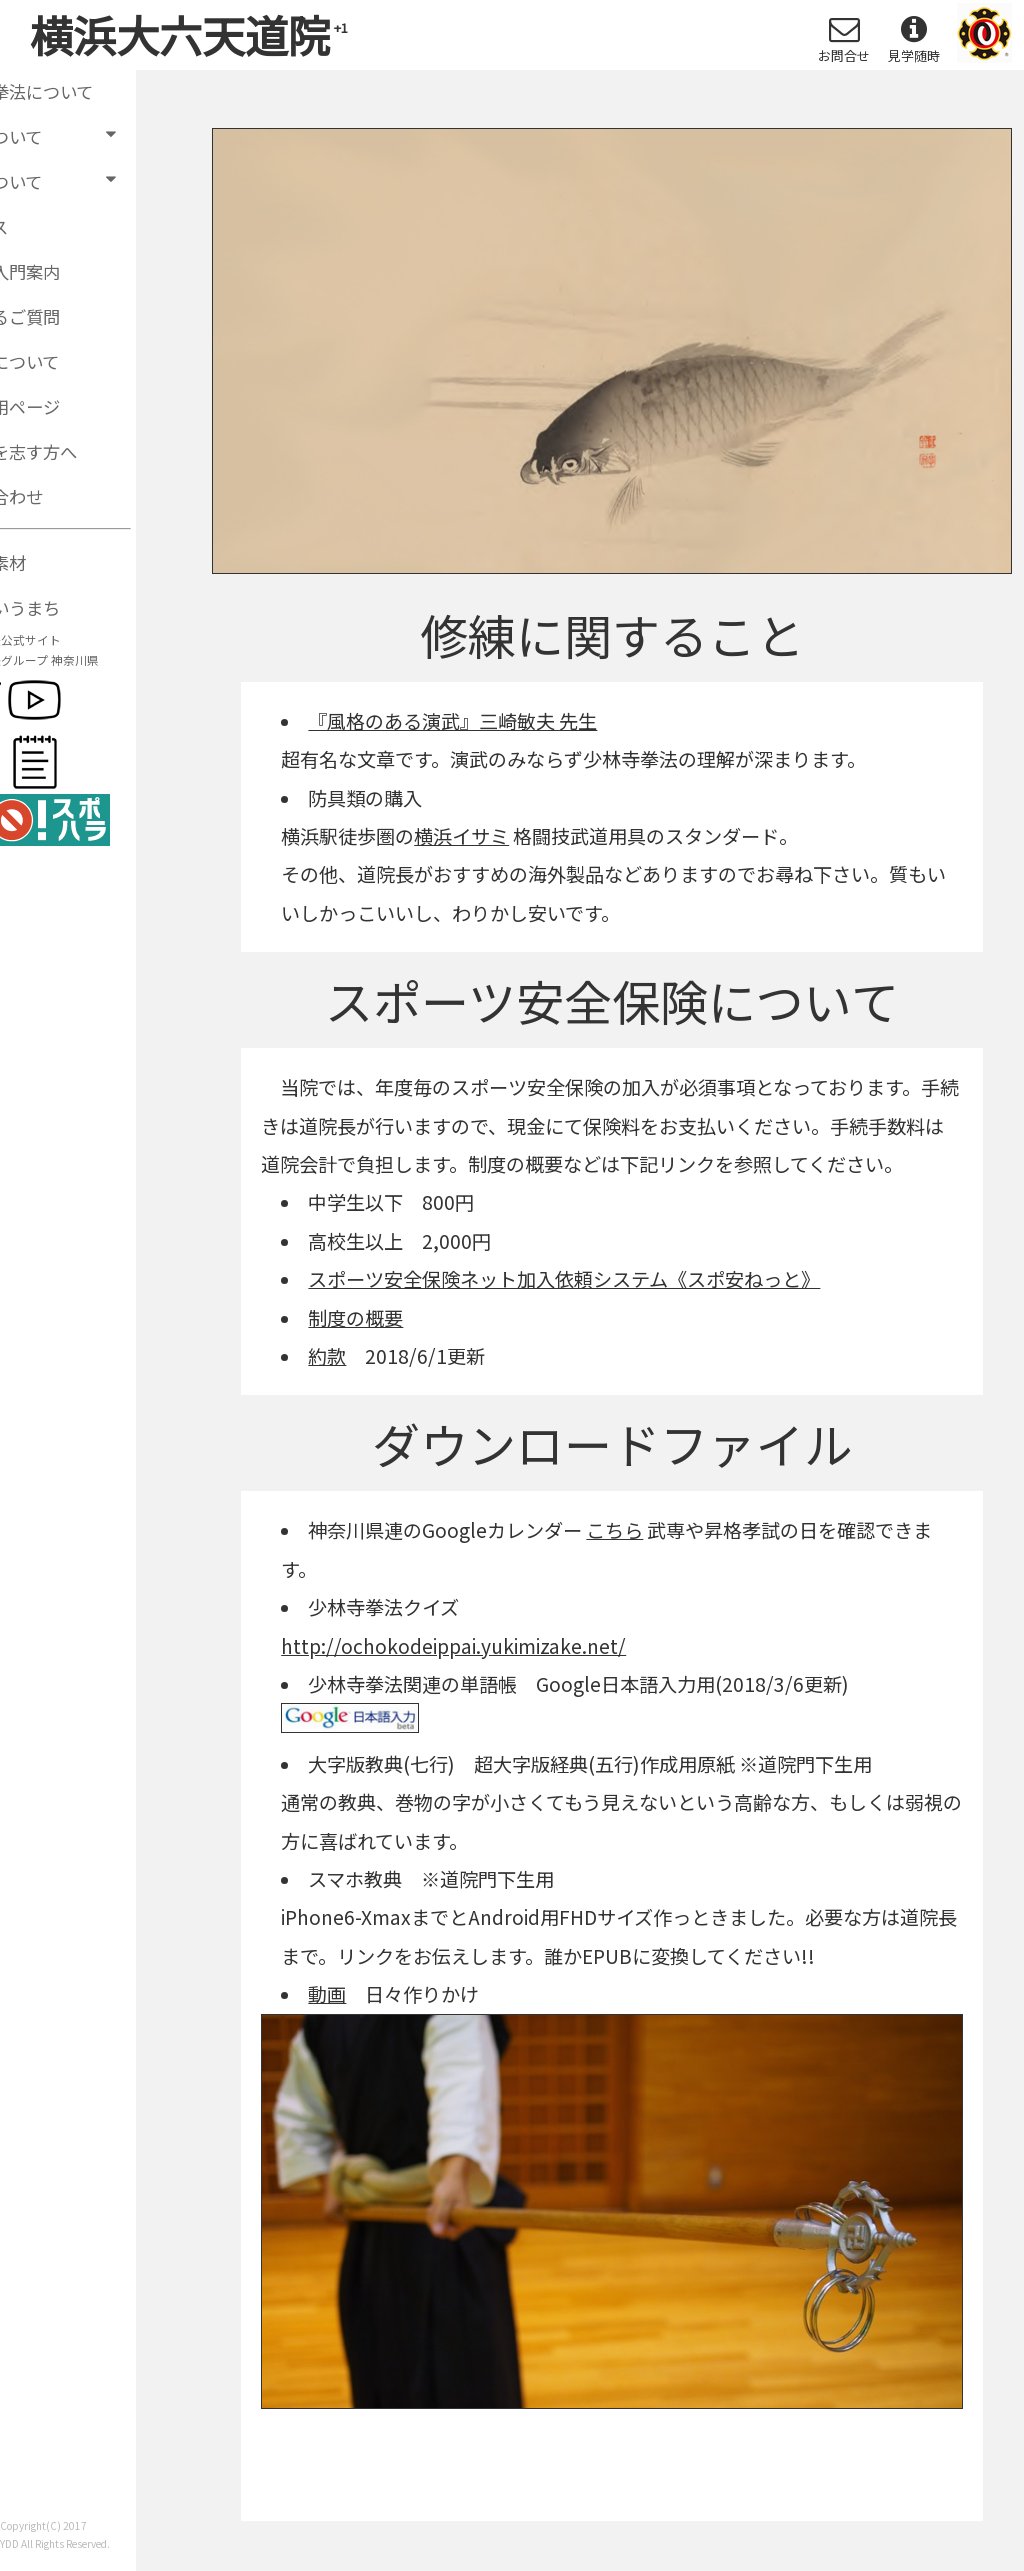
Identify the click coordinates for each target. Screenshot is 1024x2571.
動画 (327, 1994)
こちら (614, 1530)
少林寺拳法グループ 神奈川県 (84, 665)
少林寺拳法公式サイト (65, 645)
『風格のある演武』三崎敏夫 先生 (452, 721)
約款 (327, 1356)
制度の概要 (355, 1318)
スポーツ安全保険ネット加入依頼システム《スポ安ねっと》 (564, 1279)
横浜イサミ (461, 836)
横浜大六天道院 (189, 34)
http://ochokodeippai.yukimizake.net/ (453, 1646)
